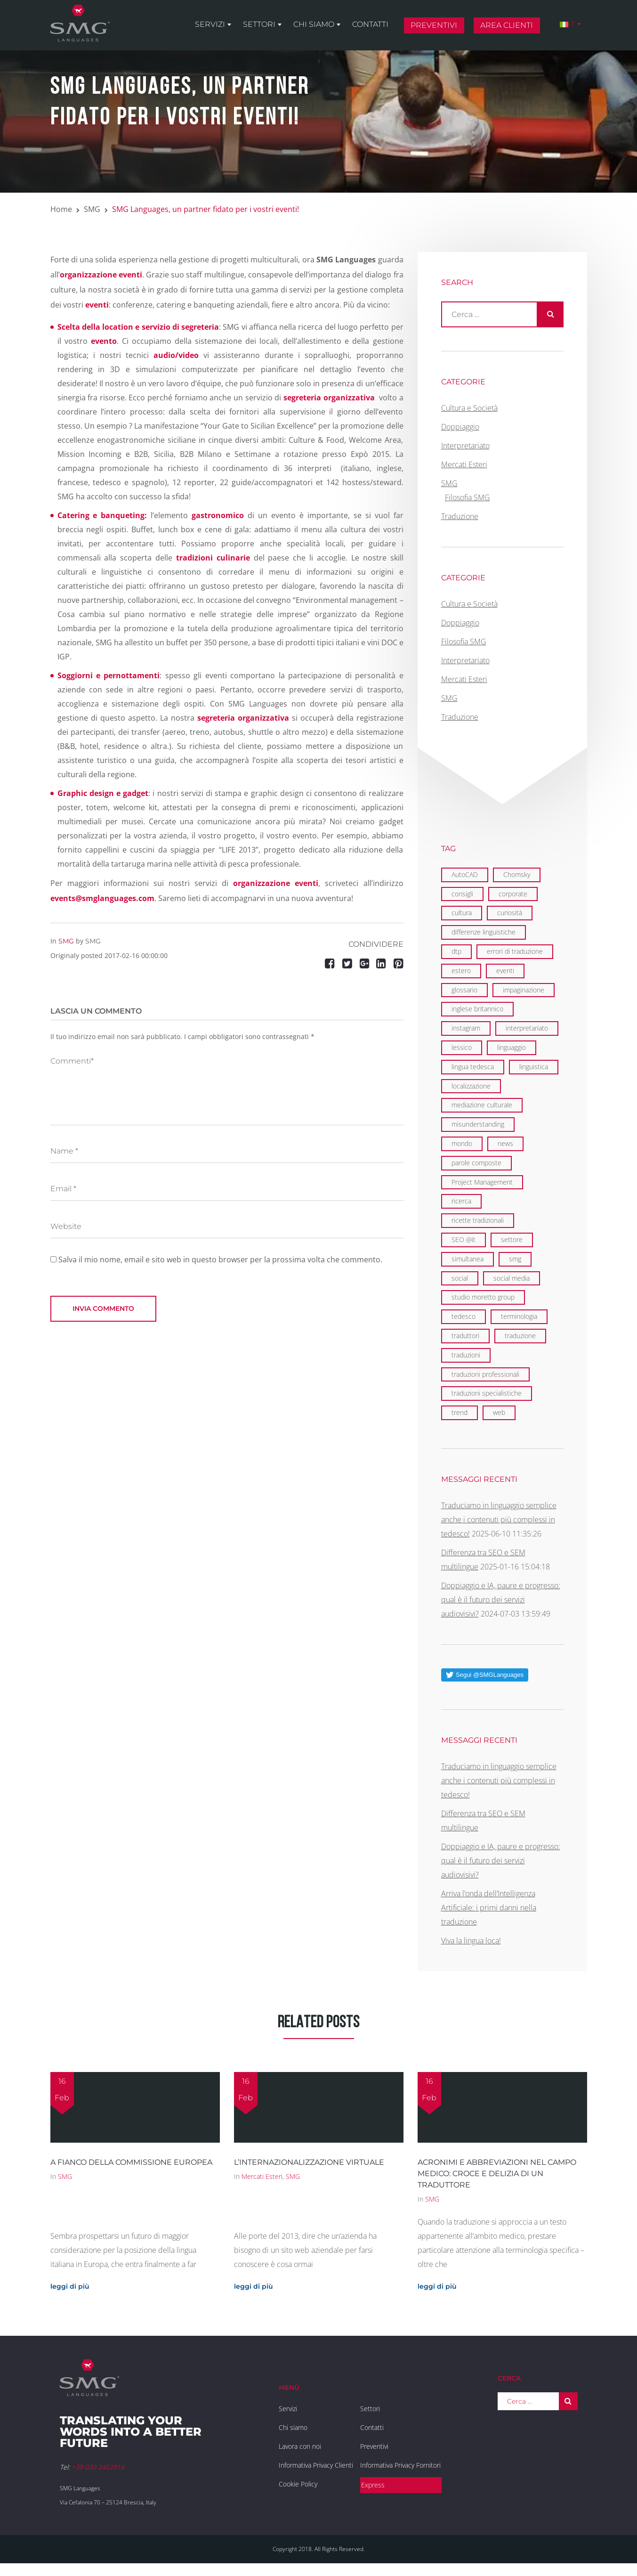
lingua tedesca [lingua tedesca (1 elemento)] (473, 1066)
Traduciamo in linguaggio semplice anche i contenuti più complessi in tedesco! (498, 1519)
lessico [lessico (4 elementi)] (462, 1047)
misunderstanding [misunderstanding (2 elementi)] (478, 1124)
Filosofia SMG (467, 497)
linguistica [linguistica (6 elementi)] (533, 1066)
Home (61, 209)
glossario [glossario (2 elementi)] (464, 989)
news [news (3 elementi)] (505, 1143)
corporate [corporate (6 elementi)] (513, 893)
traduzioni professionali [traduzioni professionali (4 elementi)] (485, 1374)
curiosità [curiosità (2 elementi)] (509, 912)
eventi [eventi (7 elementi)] (505, 970)
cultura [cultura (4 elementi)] (462, 912)
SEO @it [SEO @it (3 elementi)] (464, 1239)
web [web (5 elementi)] (499, 1412)
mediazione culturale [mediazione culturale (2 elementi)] (482, 1104)
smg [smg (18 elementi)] (515, 1258)
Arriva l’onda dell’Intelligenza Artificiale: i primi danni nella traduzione (488, 1907)
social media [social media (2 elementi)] (511, 1278)
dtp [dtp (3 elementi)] (456, 951)
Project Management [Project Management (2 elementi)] (482, 1182)
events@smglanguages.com (102, 898)
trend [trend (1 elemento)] (460, 1412)
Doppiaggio (460, 427)
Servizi (210, 24)
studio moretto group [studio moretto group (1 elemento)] (483, 1296)
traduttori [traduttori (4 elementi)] (465, 1335)
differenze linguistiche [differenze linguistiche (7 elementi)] (484, 931)
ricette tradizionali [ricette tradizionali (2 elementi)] (478, 1220)
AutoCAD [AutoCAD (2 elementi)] (465, 874)
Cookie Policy (298, 2483)
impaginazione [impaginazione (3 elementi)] (523, 989)
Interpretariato (465, 445)
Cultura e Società (469, 408)
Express (373, 2484)
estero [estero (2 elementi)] (461, 970)
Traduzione (459, 516)
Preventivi (434, 25)
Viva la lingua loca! (471, 1940)
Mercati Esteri (464, 464)
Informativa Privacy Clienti (316, 2465)
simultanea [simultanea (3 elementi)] (468, 1258)
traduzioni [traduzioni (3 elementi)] (466, 1354)
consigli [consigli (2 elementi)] (462, 893)
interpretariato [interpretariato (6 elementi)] (527, 1028)
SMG (92, 209)
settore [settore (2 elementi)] (512, 1239)
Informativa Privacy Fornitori (400, 2465)
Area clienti (506, 25)
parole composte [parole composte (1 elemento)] (476, 1162)
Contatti (370, 24)
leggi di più (69, 2286)
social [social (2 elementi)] (460, 1278)
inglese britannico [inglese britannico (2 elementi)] (477, 1008)
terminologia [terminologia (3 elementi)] (519, 1316)
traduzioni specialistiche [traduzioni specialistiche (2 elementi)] (487, 1393)
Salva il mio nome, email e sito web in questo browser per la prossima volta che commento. (220, 1259)
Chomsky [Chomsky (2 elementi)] (516, 874)
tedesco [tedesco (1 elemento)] (464, 1316)
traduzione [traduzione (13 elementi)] (520, 1335)
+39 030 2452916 (98, 2466)
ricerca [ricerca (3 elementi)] (461, 1200)
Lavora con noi (300, 2446)
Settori (259, 24)
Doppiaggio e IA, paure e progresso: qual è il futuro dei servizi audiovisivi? (500, 1599)
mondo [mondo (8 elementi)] (462, 1143)
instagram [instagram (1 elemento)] (466, 1028)
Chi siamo (313, 24)
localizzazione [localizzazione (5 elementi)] (471, 1085)
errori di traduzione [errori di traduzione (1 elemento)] (515, 951)
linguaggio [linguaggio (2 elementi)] (511, 1047)
